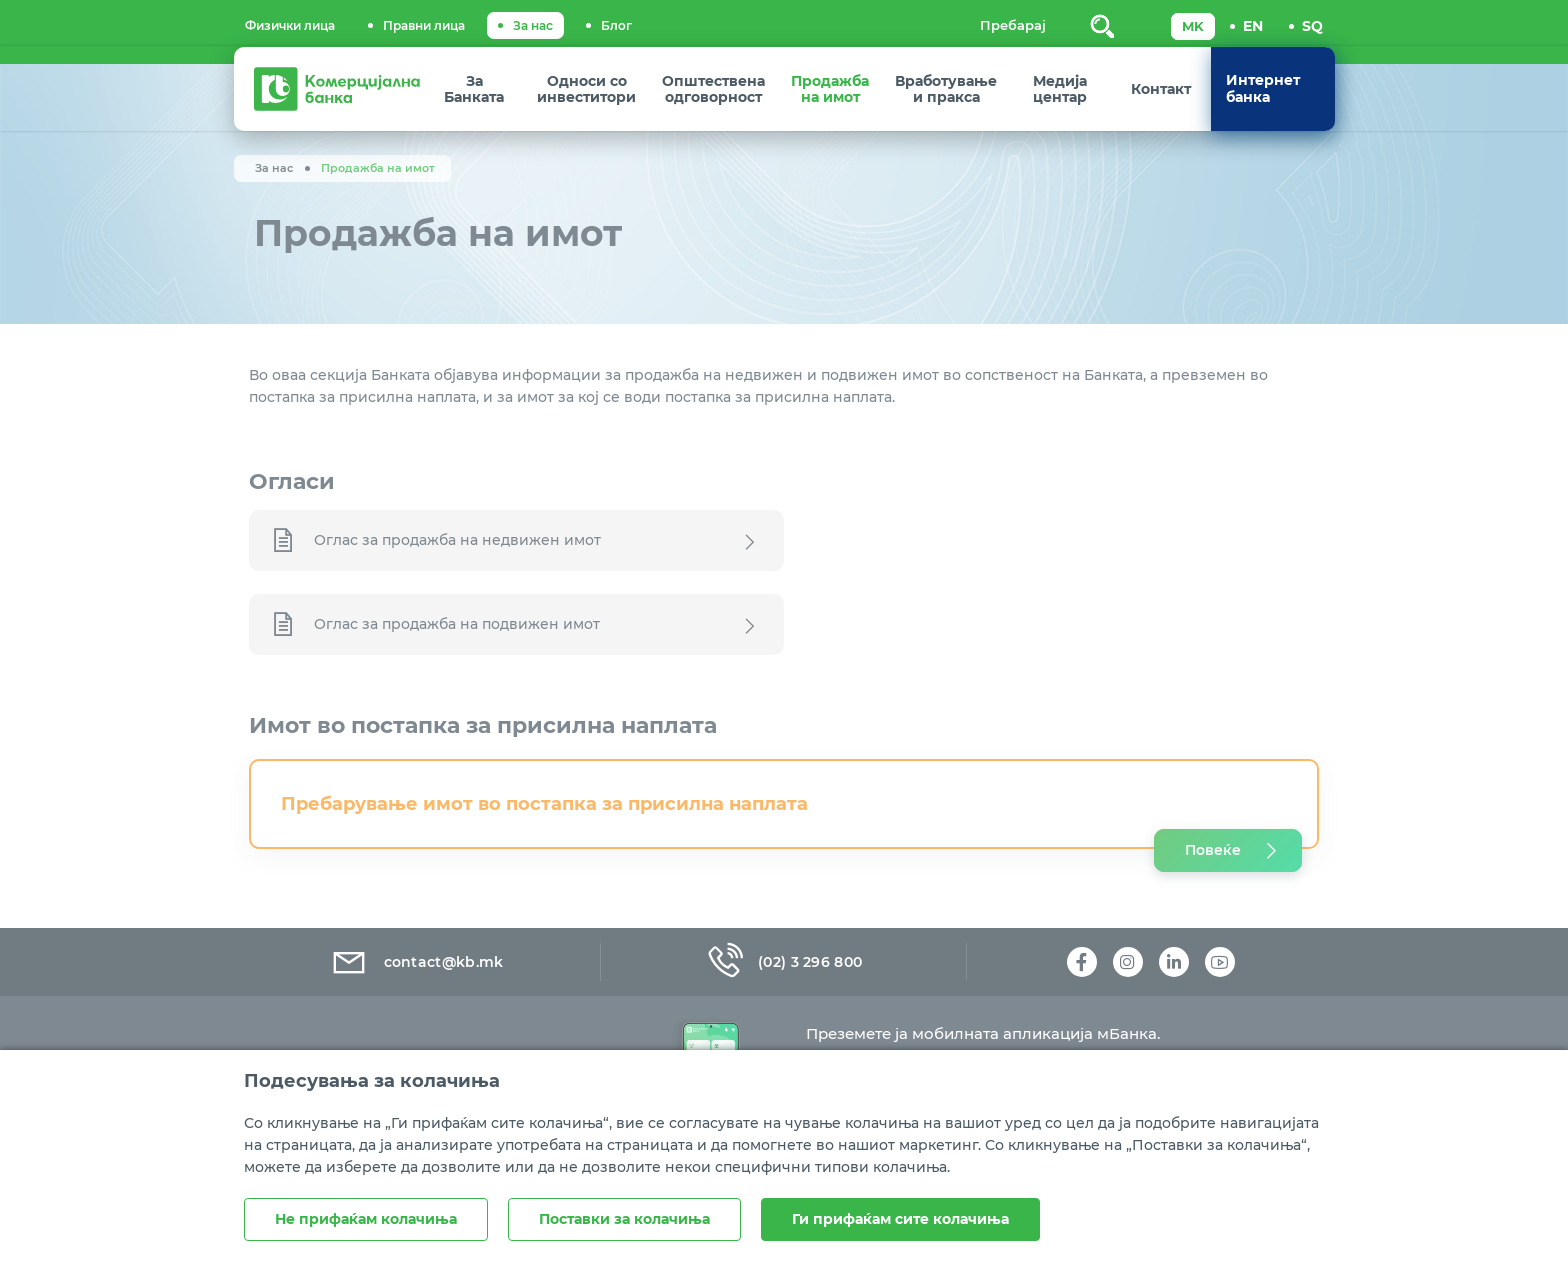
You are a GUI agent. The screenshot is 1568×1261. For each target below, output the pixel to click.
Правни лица (424, 25)
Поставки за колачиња (624, 1219)
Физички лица (290, 25)
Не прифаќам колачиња (366, 1219)
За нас (533, 25)
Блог (616, 25)
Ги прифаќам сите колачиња (900, 1219)
